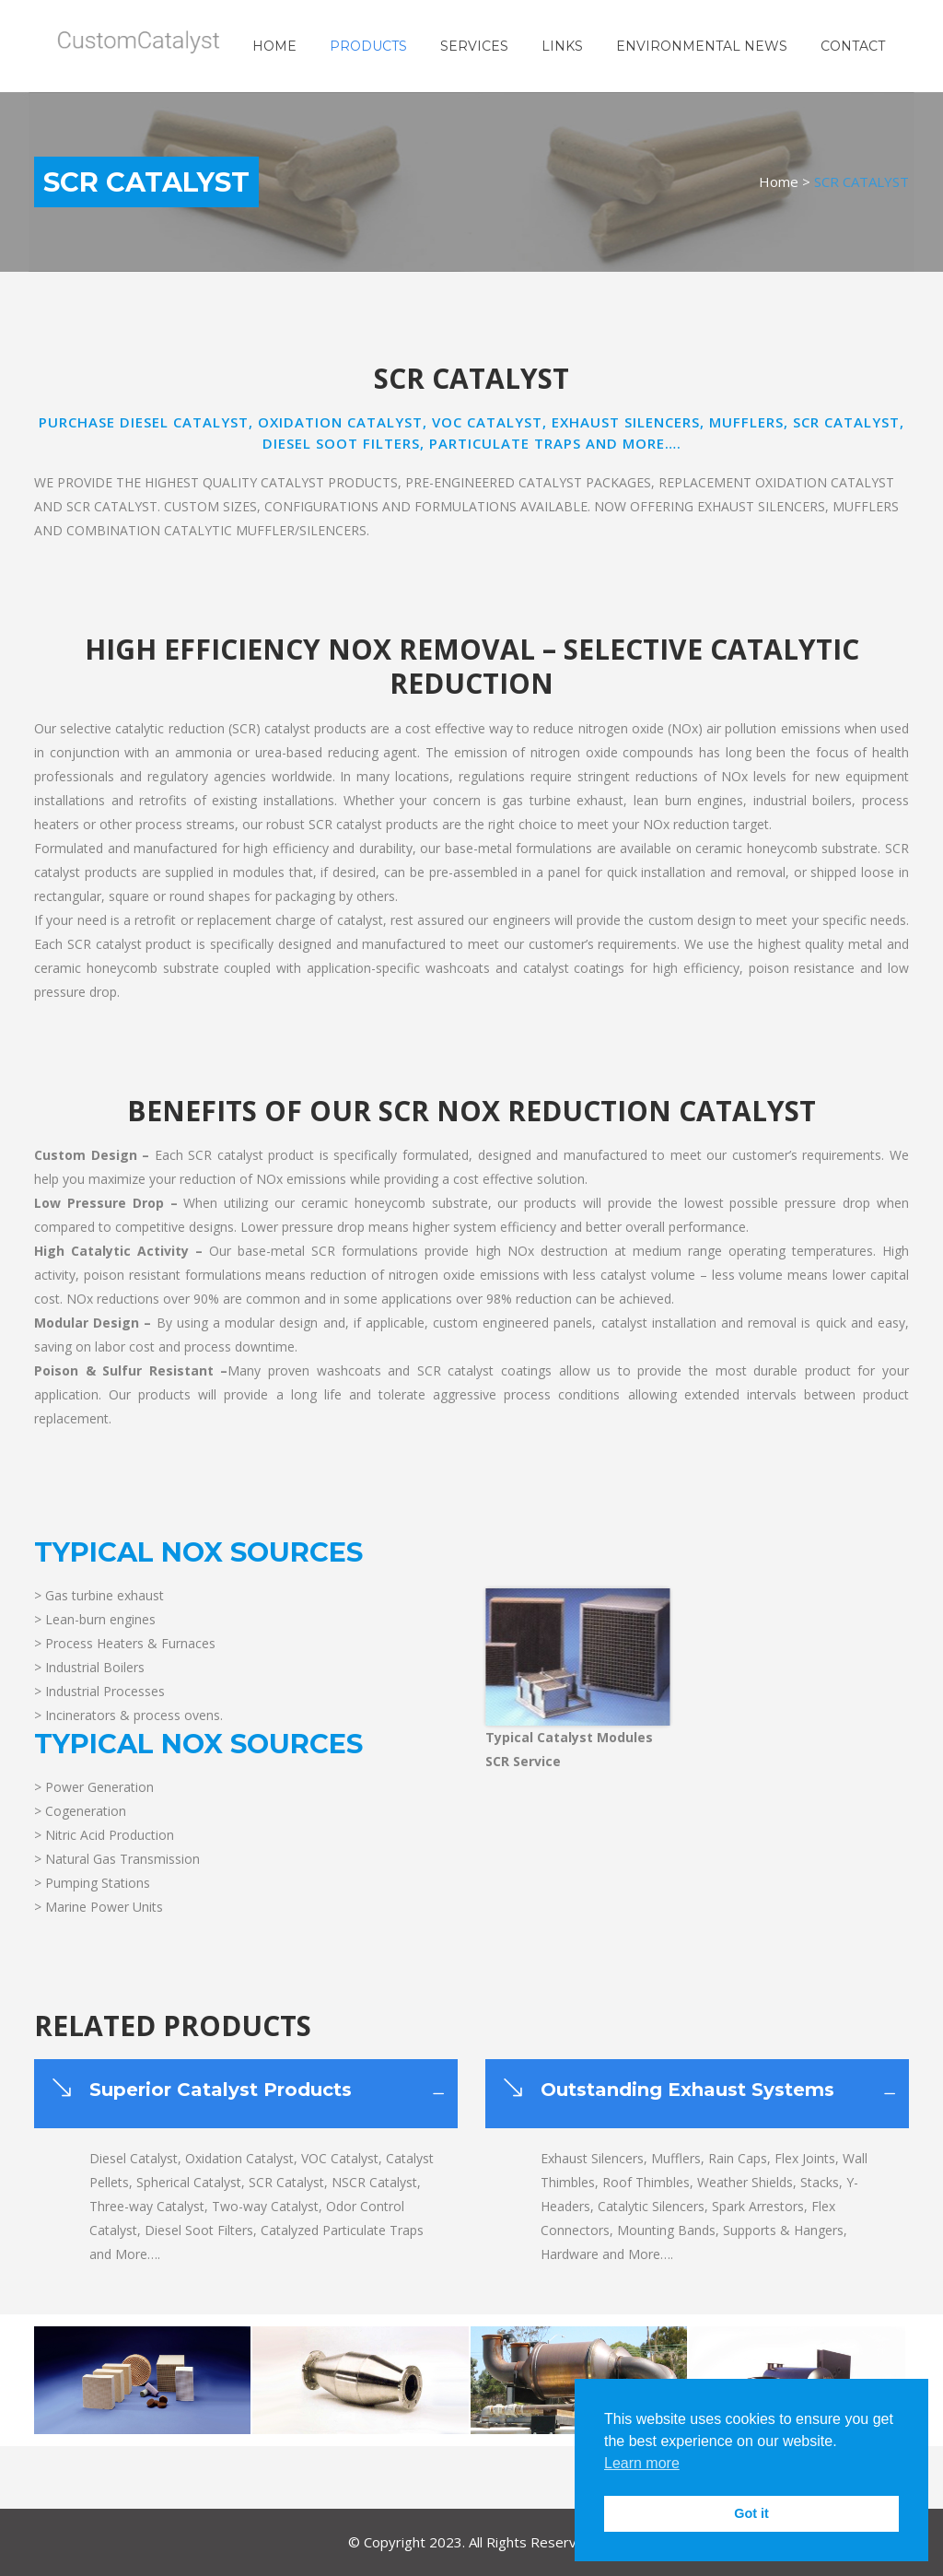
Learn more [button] (642, 2463)
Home (778, 181)
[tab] (246, 2093)
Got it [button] (751, 2513)
